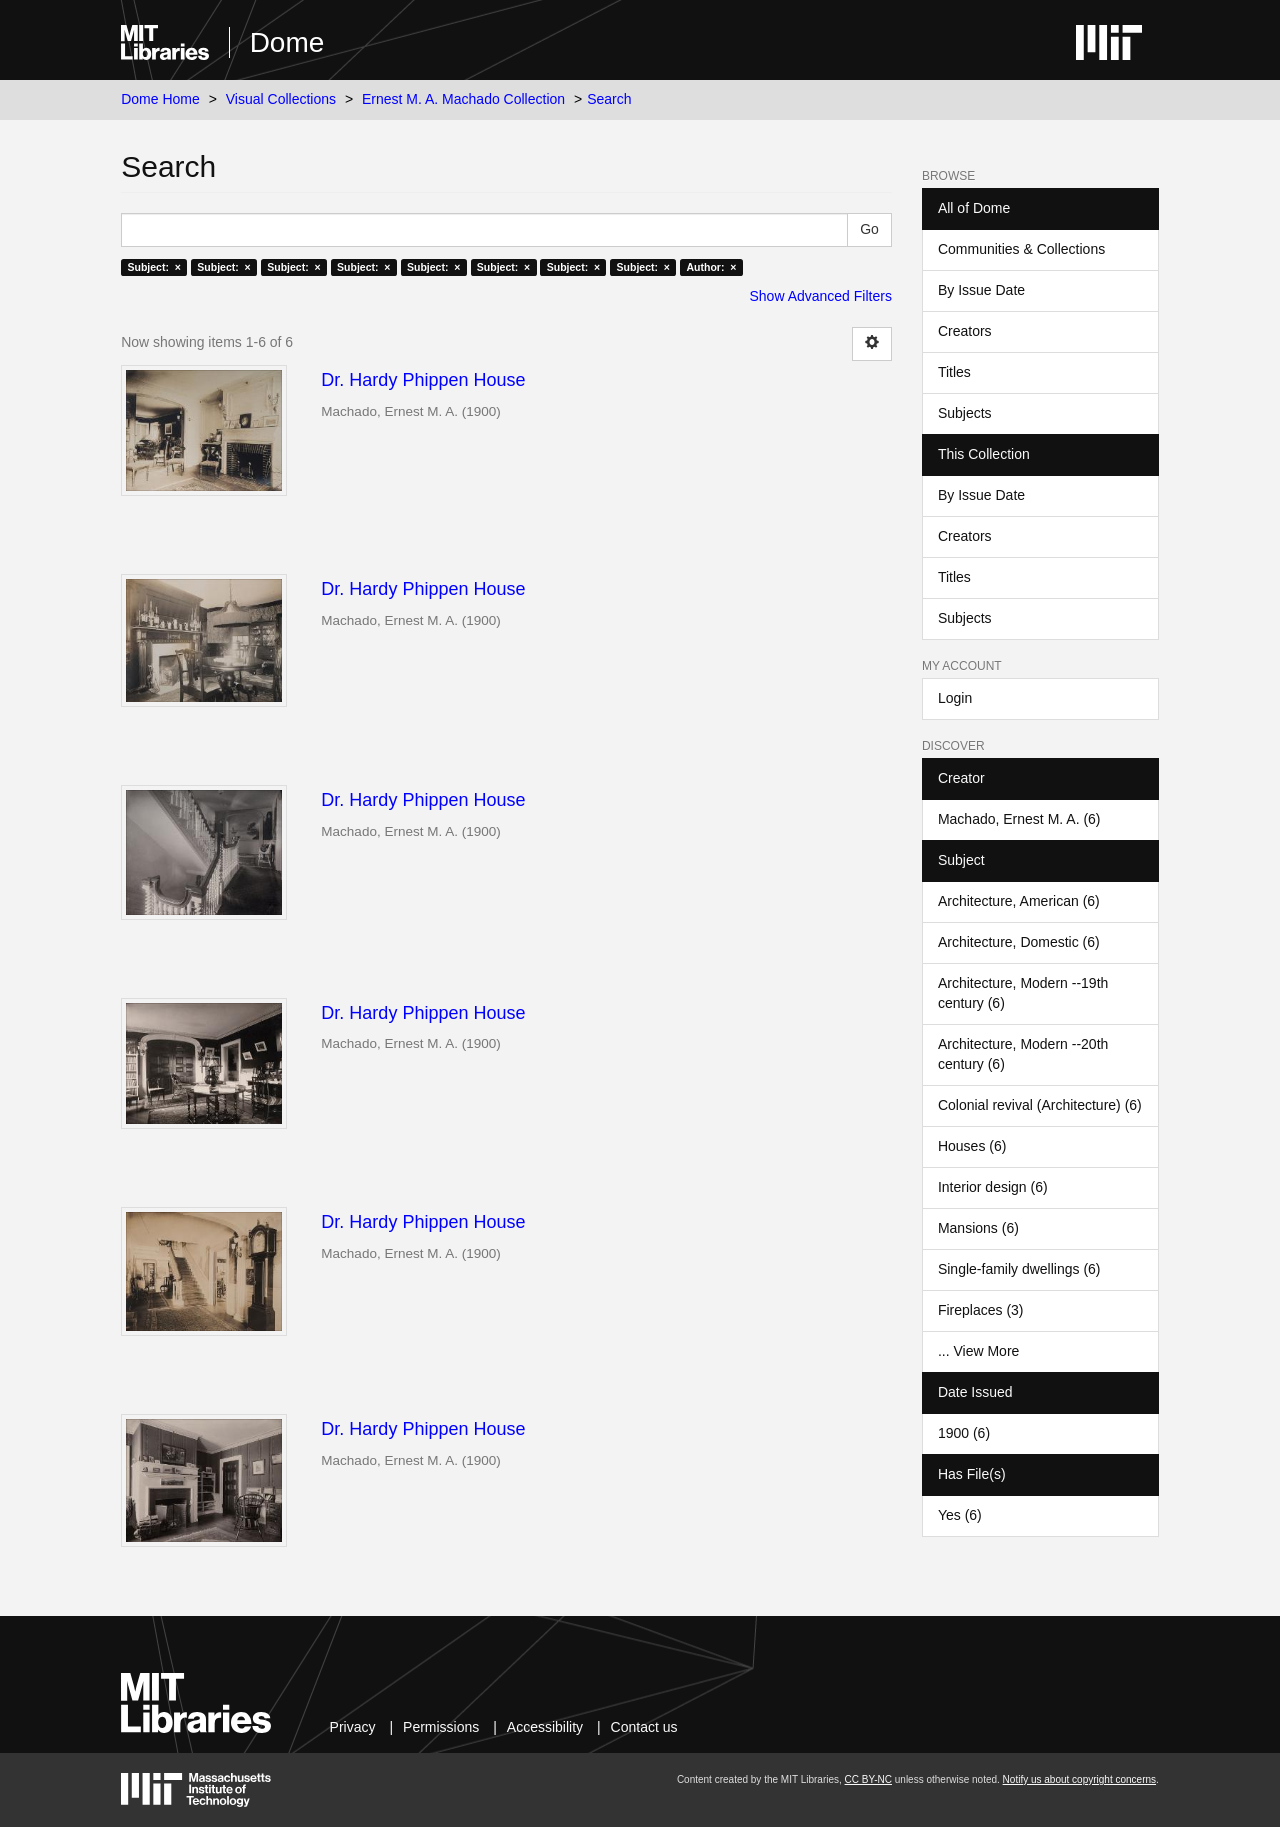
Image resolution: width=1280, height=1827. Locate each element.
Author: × (711, 267)
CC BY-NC (868, 1779)
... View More (978, 1351)
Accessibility (545, 1727)
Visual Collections (281, 99)
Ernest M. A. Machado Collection (463, 99)
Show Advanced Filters (821, 296)
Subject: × (153, 267)
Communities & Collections (1021, 249)
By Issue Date (981, 290)
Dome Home (160, 99)
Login (955, 698)
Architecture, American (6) (1019, 901)
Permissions (441, 1727)
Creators (965, 331)
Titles (954, 372)
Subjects (965, 413)
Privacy (353, 1727)
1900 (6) (964, 1433)
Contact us (644, 1727)
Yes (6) (960, 1515)
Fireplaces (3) (981, 1310)
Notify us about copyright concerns (1079, 1779)
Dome (287, 42)
